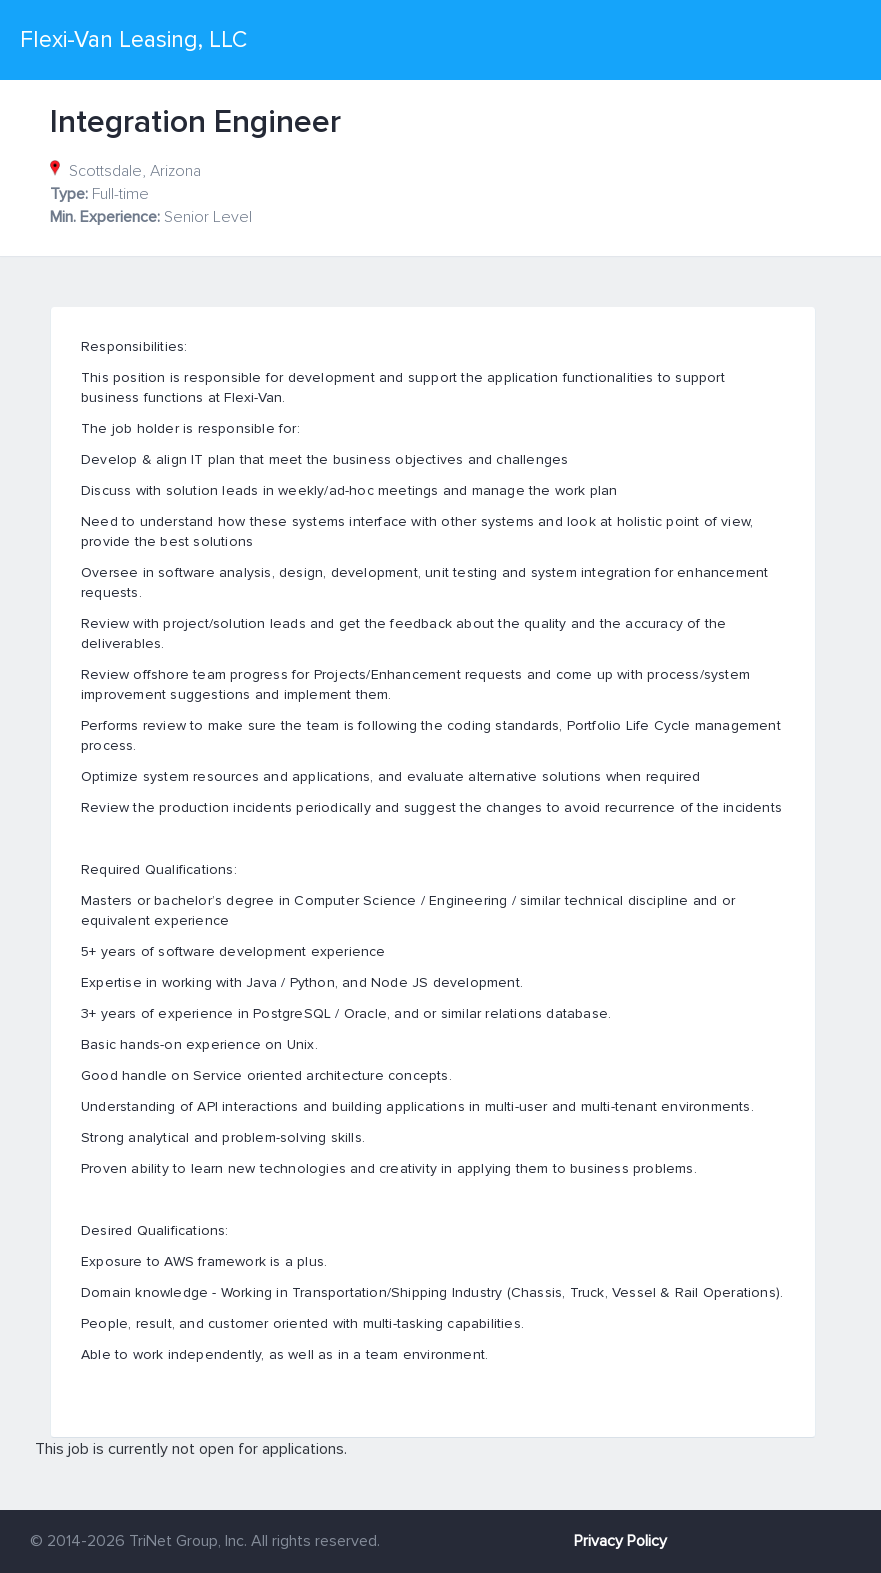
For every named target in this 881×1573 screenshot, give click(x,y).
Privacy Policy (620, 1541)
